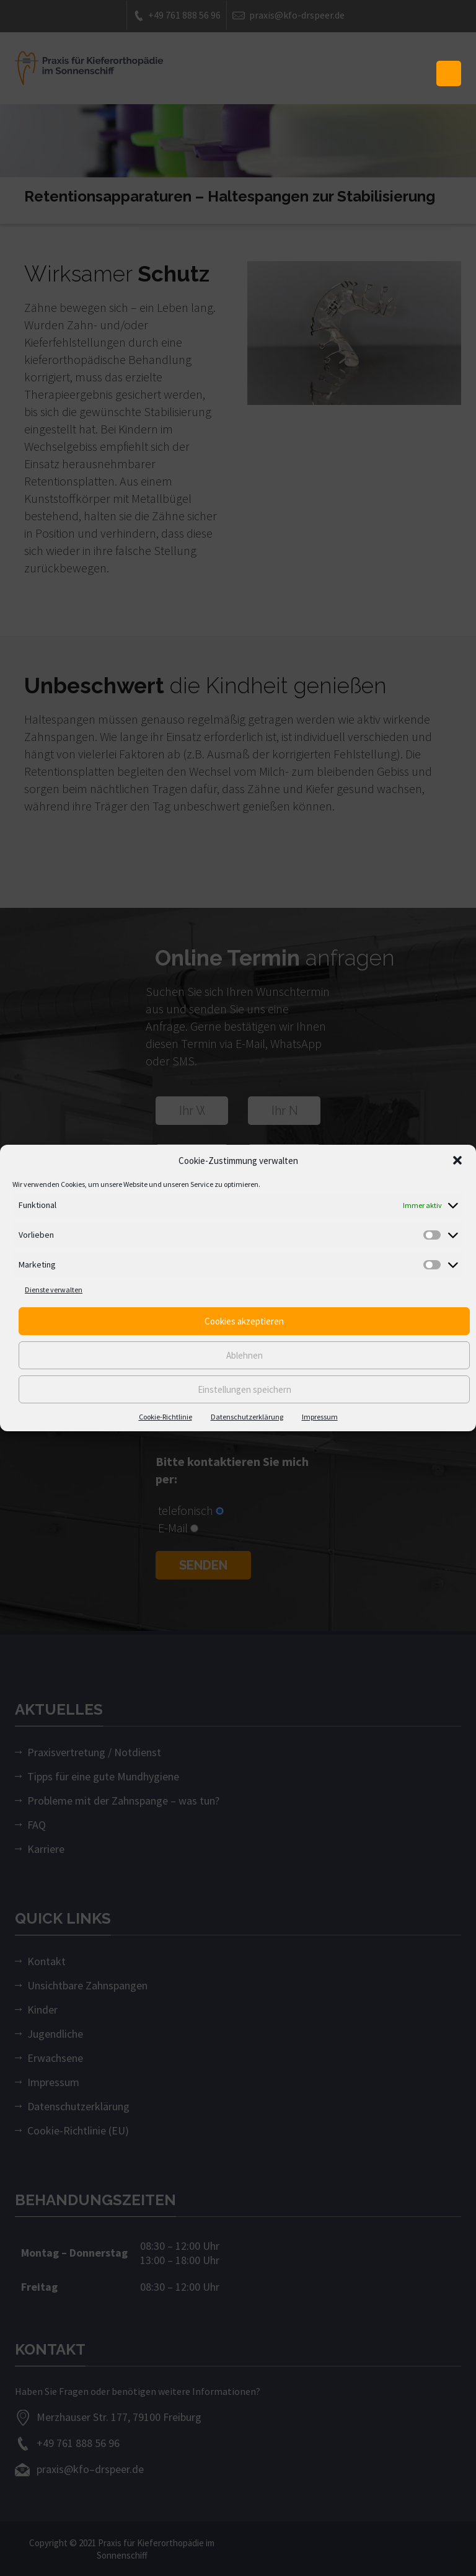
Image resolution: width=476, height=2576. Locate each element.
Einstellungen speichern (244, 1389)
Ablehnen (244, 1355)
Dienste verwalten (53, 1289)
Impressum (320, 1416)
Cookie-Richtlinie (165, 1416)
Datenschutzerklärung (247, 1416)
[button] (457, 1160)
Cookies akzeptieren (244, 1321)
